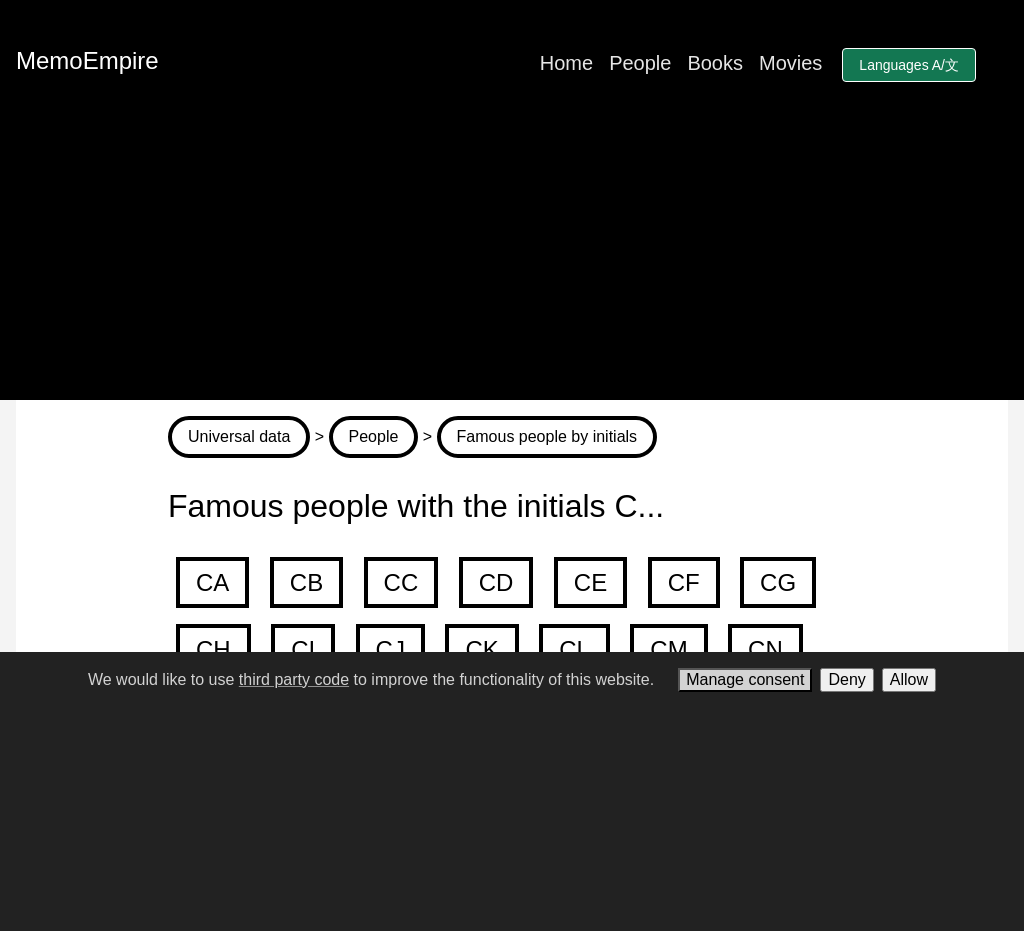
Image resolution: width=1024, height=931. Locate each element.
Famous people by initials (547, 436)
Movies (790, 63)
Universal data (239, 436)
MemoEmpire (87, 60)
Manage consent (745, 679)
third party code (294, 679)
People (640, 63)
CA (212, 582)
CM (668, 649)
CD (496, 582)
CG (778, 582)
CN (765, 649)
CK (481, 649)
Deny (846, 679)
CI (303, 649)
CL (574, 649)
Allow (909, 679)
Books (715, 63)
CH (213, 649)
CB (306, 582)
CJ (390, 649)
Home (566, 63)
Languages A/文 (909, 65)
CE (590, 582)
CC (401, 582)
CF (684, 582)
